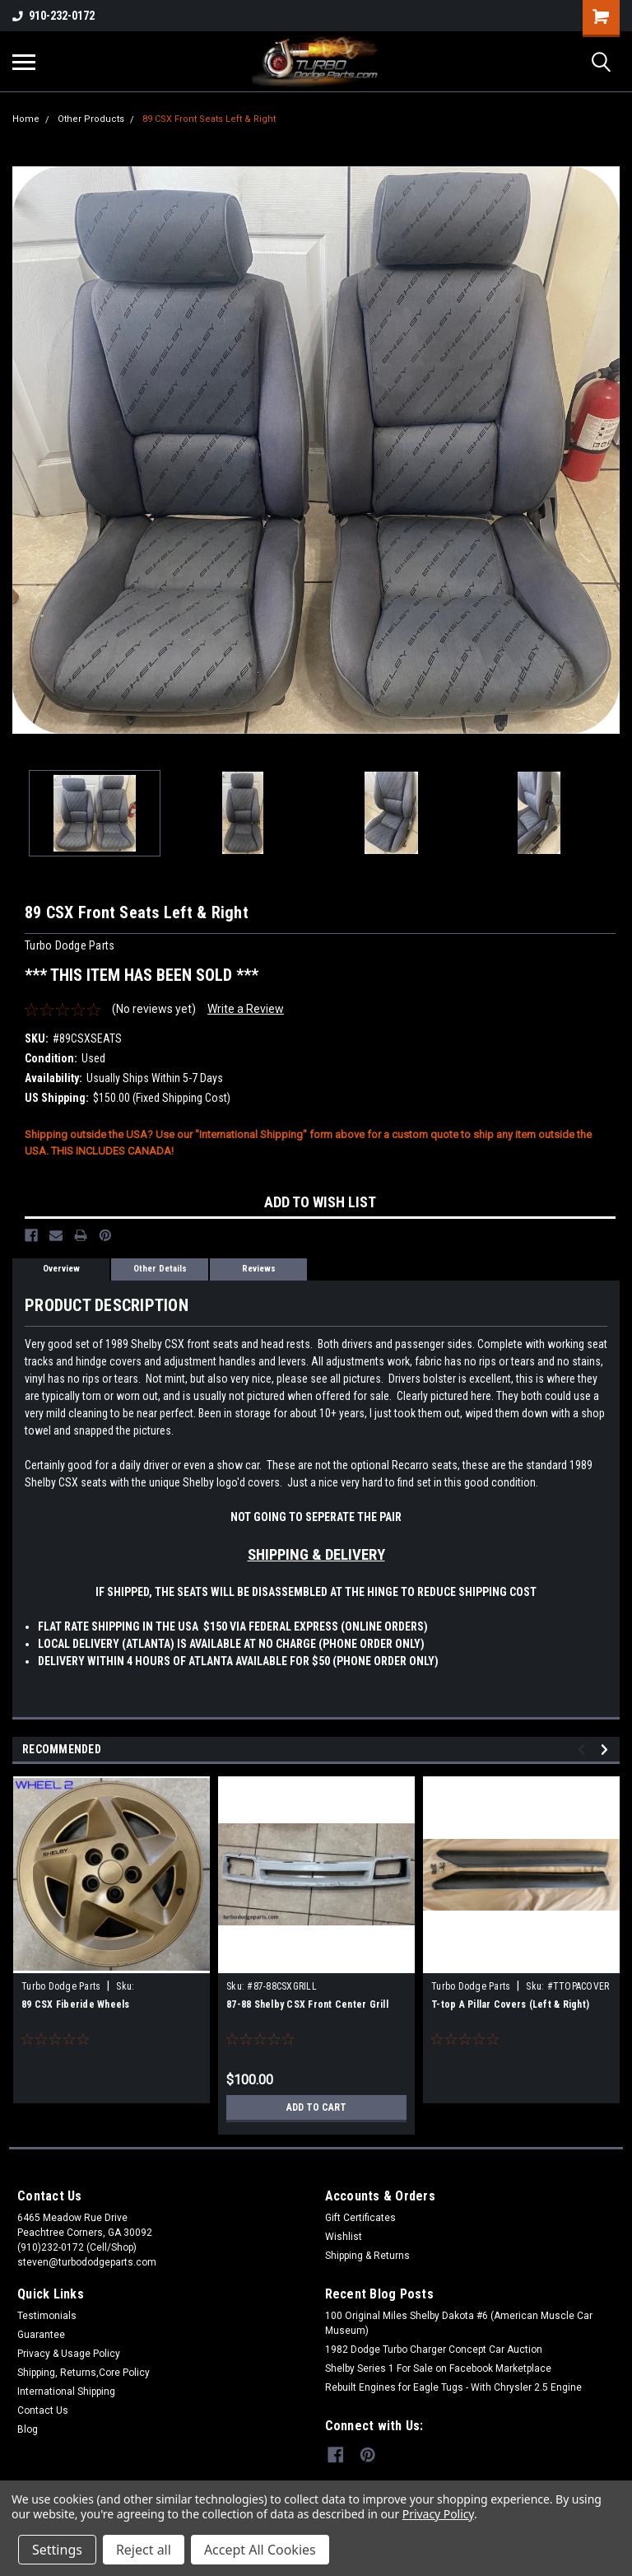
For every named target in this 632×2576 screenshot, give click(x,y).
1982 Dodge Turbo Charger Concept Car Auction (433, 2349)
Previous (584, 1749)
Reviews (259, 1268)
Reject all (143, 2550)
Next (607, 1749)
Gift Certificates (360, 2218)
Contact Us (42, 2410)
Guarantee (41, 2334)
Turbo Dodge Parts (60, 1986)
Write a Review (245, 1008)
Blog (27, 2429)
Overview (61, 1268)
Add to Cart (316, 2107)
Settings (57, 2550)
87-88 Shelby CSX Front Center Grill (307, 2004)
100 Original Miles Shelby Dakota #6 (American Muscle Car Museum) (458, 2323)
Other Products (91, 119)
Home (26, 119)
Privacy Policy (438, 2514)
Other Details (160, 1268)
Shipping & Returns (367, 2255)
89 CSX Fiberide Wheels (75, 2004)
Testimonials (47, 2316)
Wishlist (343, 2236)
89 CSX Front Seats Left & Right (209, 119)
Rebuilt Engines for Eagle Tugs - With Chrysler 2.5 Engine (453, 2387)
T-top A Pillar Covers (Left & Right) (510, 2004)
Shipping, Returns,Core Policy (83, 2372)
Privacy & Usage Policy (68, 2353)
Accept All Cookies (260, 2550)
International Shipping (66, 2391)
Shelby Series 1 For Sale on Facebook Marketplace (438, 2368)
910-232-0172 (53, 15)
